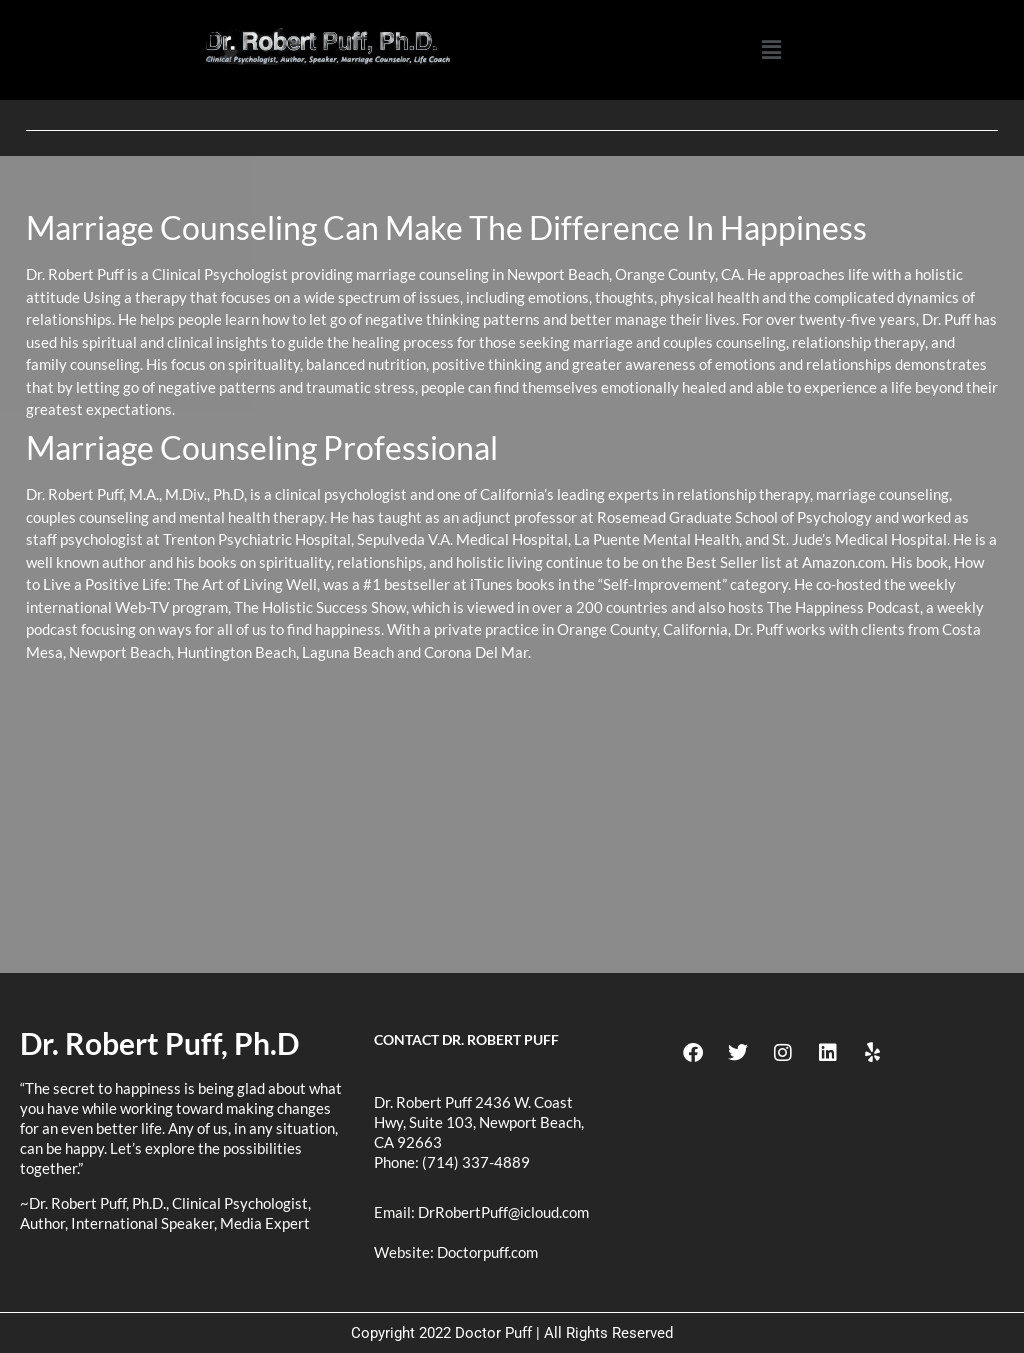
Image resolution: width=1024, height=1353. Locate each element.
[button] (771, 50)
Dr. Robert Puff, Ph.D (159, 1043)
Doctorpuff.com (487, 1252)
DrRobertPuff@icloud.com (503, 1212)
